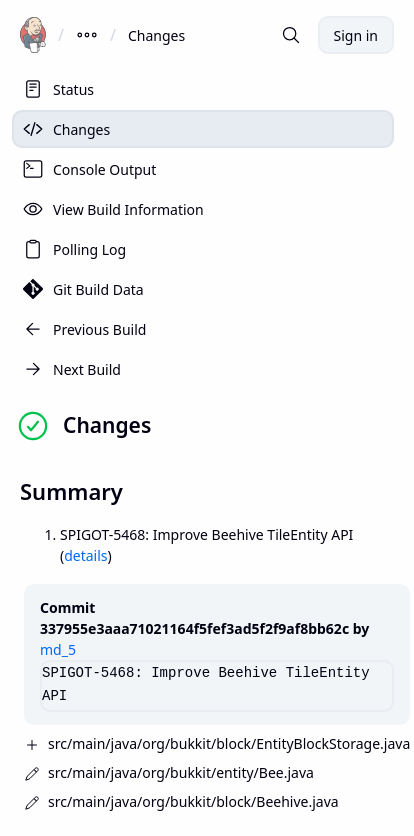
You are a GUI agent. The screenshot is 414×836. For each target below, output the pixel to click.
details (85, 555)
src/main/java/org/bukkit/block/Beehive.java (193, 801)
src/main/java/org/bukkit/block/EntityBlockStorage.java (229, 743)
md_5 (58, 649)
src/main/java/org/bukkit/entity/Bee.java (181, 772)
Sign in (356, 35)
